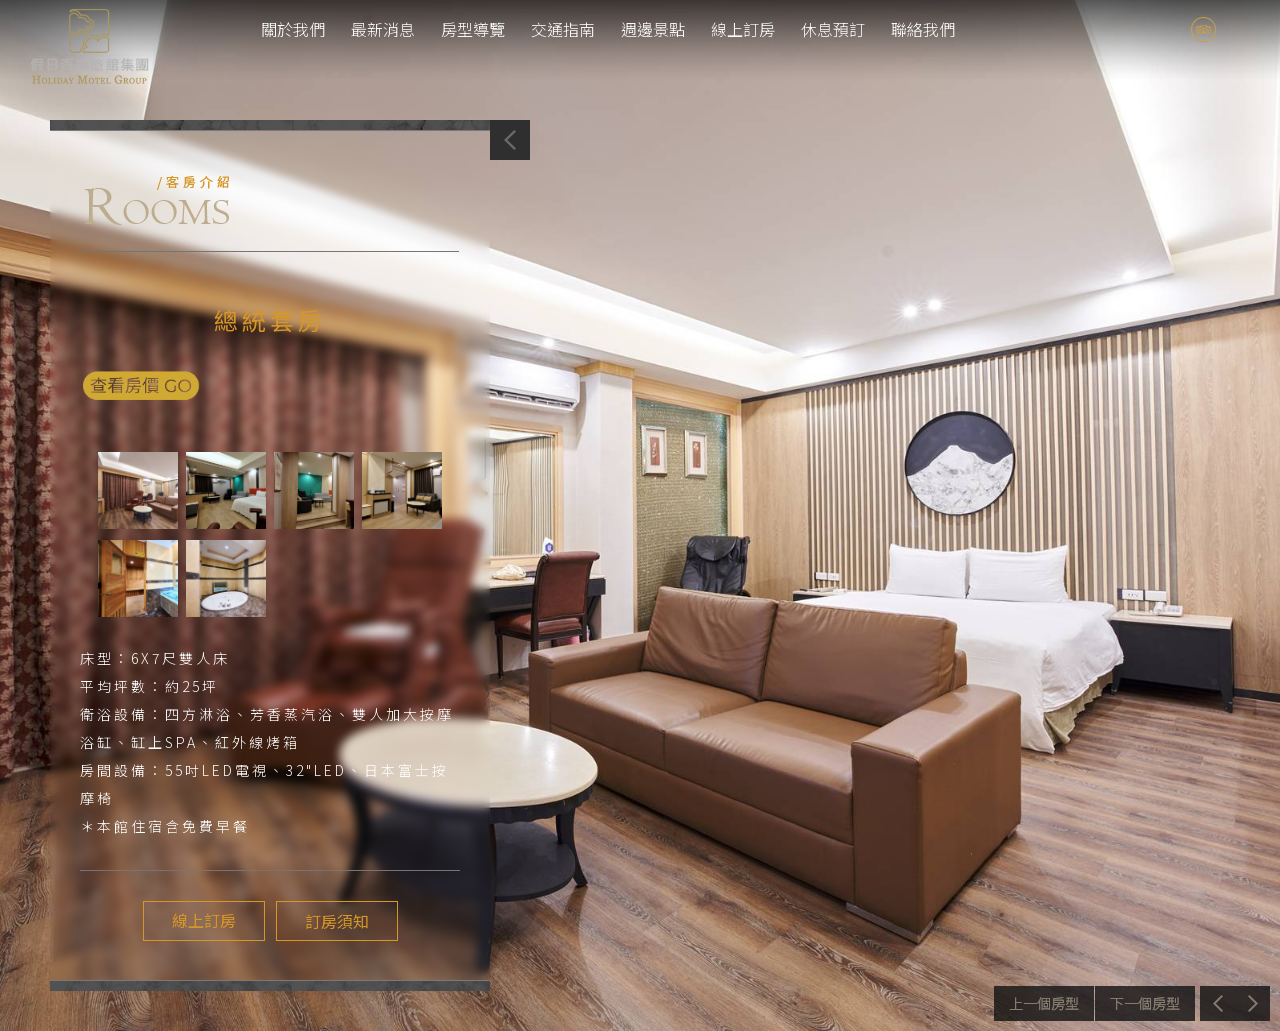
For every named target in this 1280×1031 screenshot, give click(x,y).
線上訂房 (743, 29)
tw (1238, 29)
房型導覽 (473, 29)
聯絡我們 (923, 29)
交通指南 (563, 29)
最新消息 (383, 29)
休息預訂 (833, 29)
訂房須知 (336, 921)
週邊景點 (653, 29)
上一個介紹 (1044, 1003)
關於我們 (293, 29)
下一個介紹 (1145, 1003)
